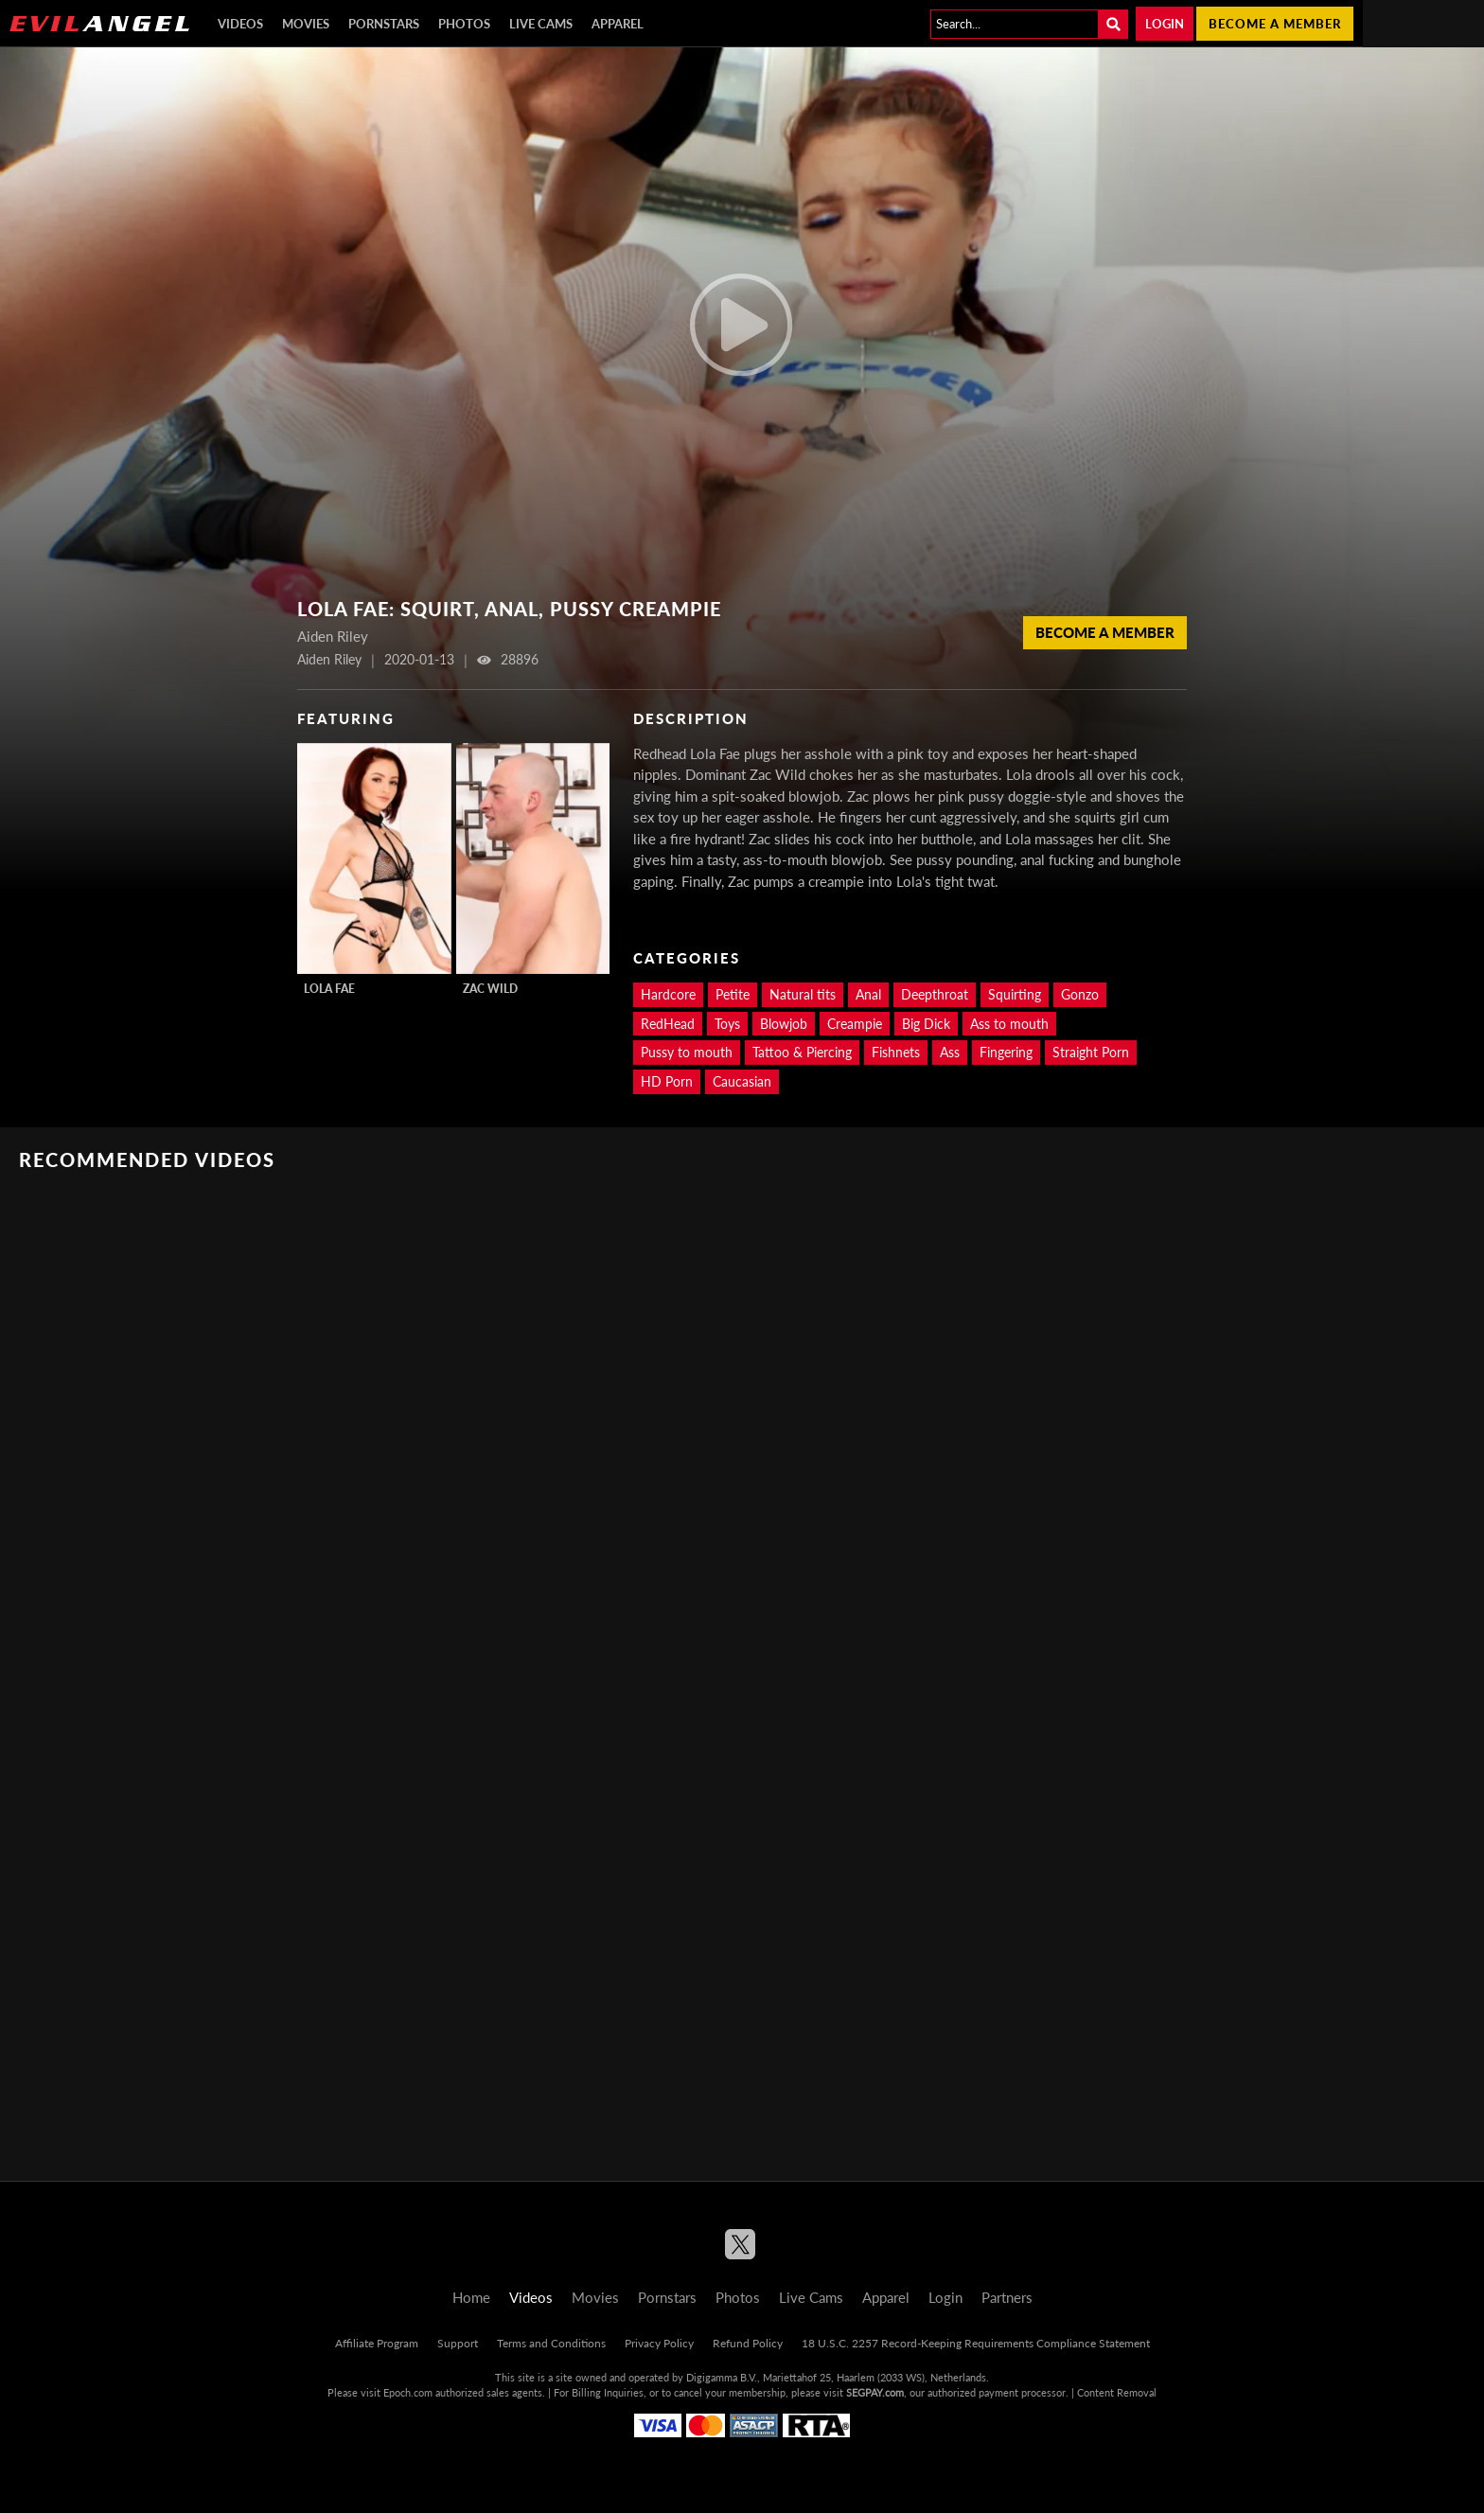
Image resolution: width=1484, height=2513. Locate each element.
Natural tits (802, 994)
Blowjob (783, 1024)
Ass (950, 1052)
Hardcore (668, 994)
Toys (727, 1024)
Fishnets (896, 1052)
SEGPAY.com (875, 2392)
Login (1164, 23)
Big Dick (926, 1024)
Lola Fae (329, 989)
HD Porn (667, 1081)
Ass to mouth (1009, 1024)
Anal (868, 994)
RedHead (668, 1024)
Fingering (1006, 1052)
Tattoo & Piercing (802, 1052)
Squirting (1014, 994)
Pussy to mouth (687, 1052)
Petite (733, 994)
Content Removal (1117, 2392)
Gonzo (1080, 994)
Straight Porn (1090, 1052)
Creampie (854, 1024)
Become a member (1275, 23)
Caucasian (742, 1081)
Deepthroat (934, 994)
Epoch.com (408, 2392)
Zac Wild (490, 989)
